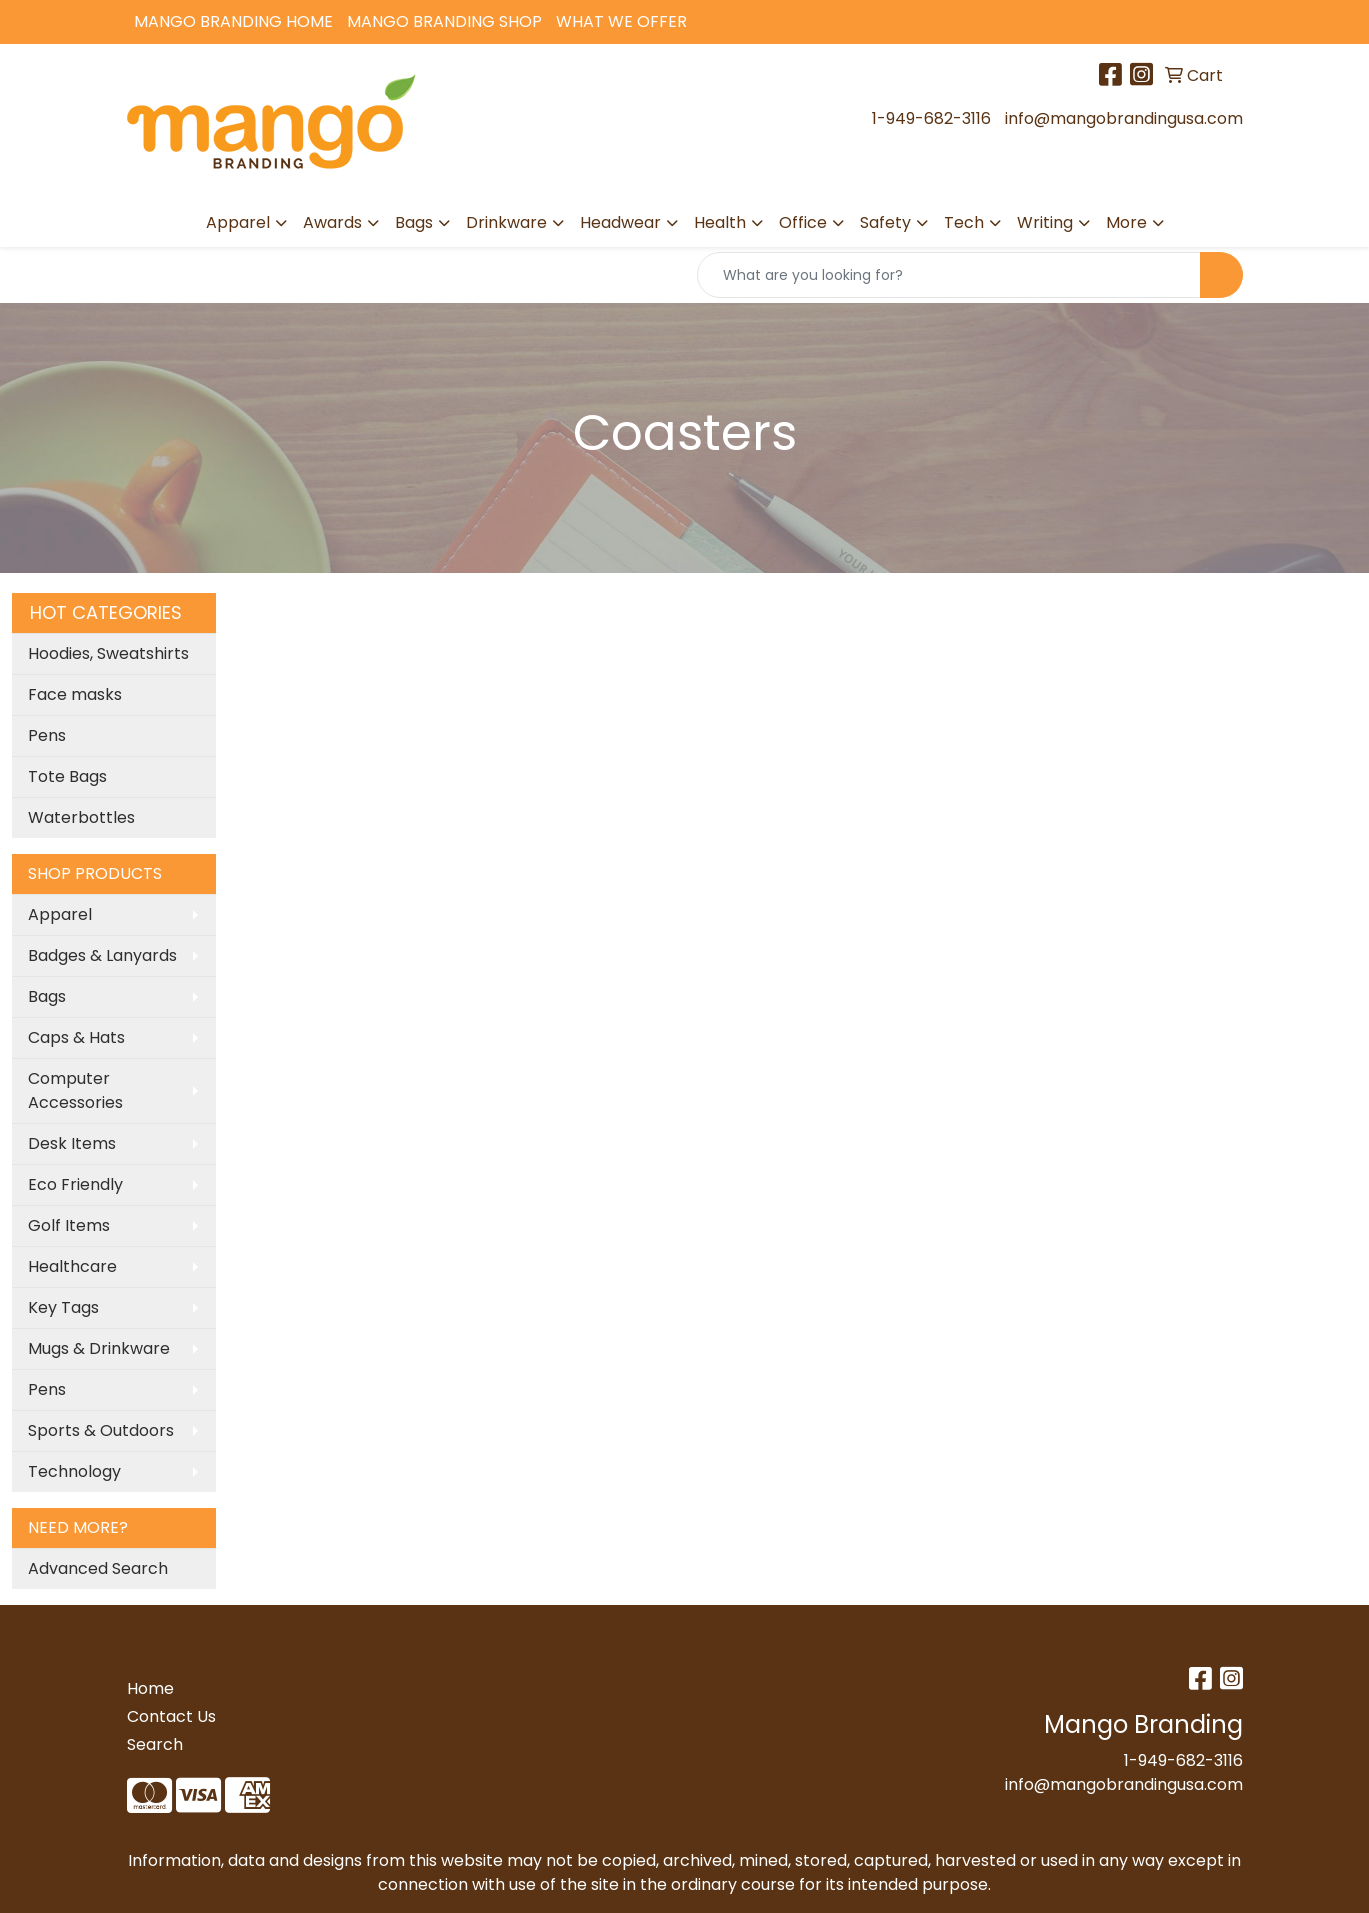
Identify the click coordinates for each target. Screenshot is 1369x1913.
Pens (47, 735)
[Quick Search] (949, 275)
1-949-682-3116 (931, 118)
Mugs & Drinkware (99, 1348)
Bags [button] (414, 222)
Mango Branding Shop (444, 21)
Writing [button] (1045, 222)
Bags (47, 996)
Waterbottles (81, 817)
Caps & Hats (76, 1037)
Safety (885, 222)
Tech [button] (964, 222)
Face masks (75, 694)
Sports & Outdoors (101, 1430)
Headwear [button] (620, 222)
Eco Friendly (75, 1184)
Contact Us (171, 1716)
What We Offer (621, 21)
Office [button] (803, 222)
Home (150, 1688)
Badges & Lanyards (102, 955)
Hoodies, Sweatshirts (108, 653)
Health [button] (720, 222)
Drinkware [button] (506, 222)
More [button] (1126, 222)
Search (155, 1744)
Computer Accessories (75, 1090)
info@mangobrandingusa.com (1124, 118)
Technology (74, 1471)
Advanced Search (98, 1568)
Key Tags (63, 1307)
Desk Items (72, 1143)
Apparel (60, 914)
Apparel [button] (238, 222)
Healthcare (72, 1266)
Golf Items (69, 1225)
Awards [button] (332, 222)
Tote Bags (67, 776)
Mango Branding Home (233, 21)
